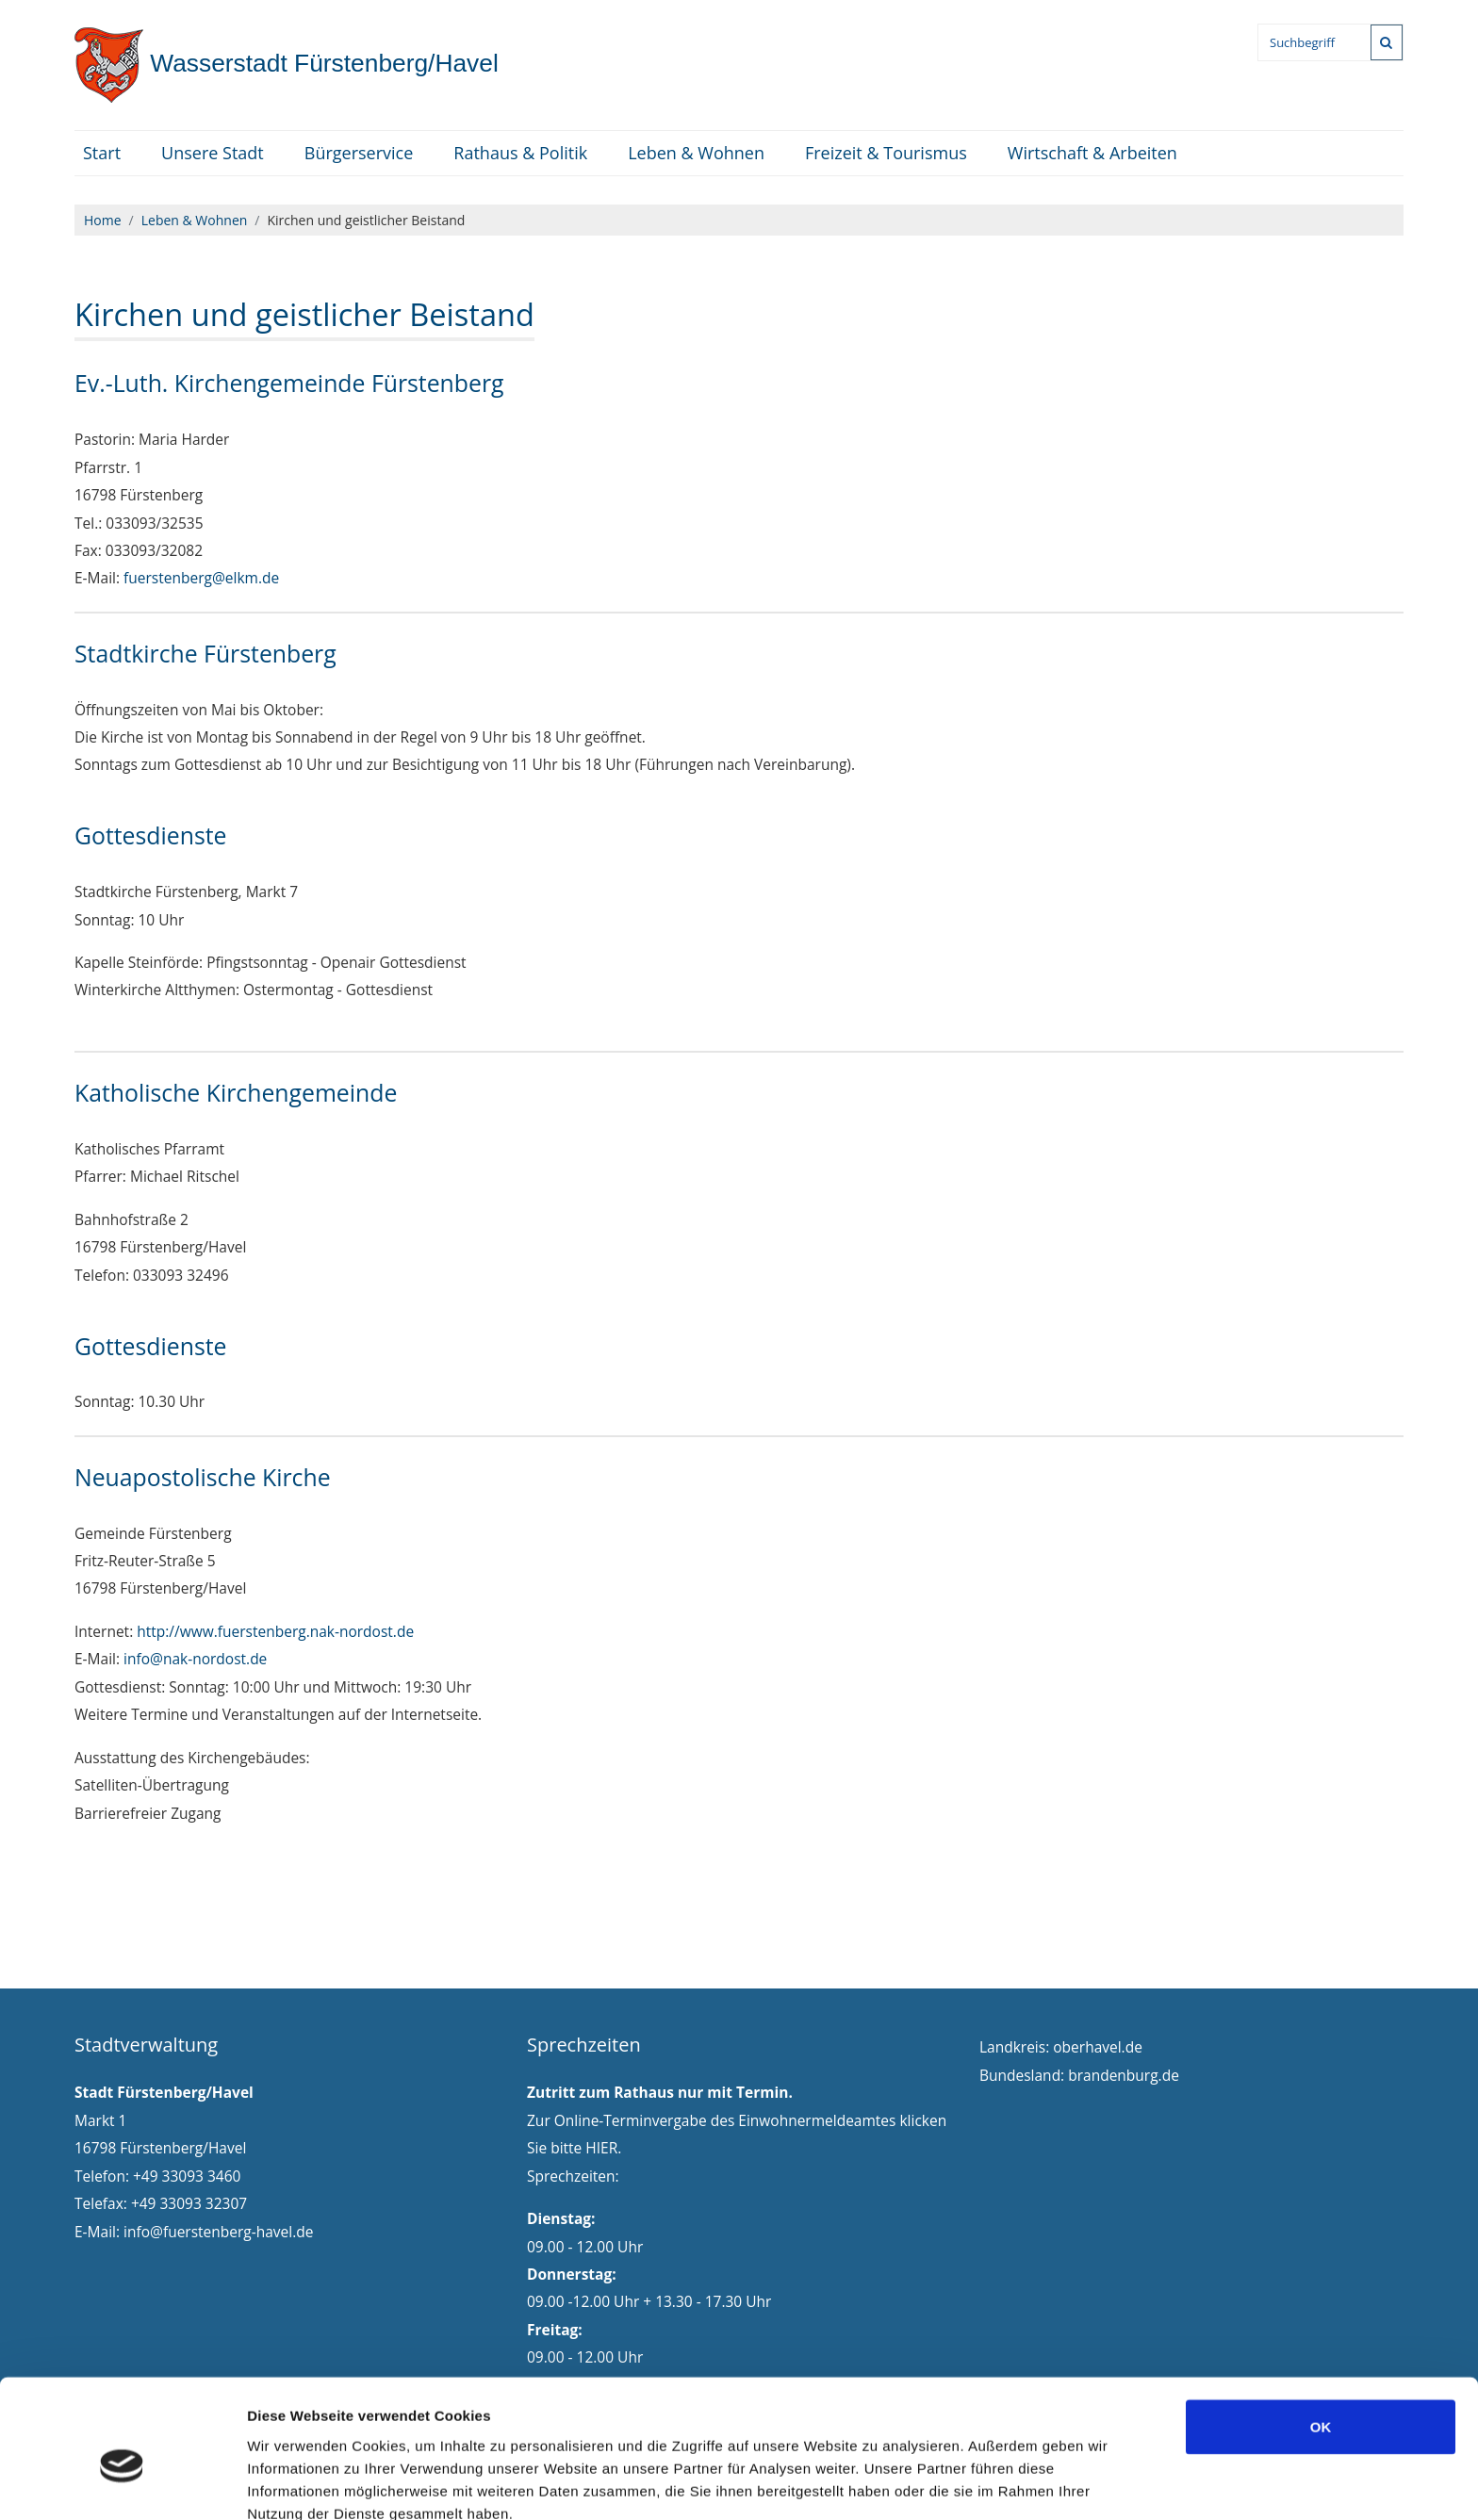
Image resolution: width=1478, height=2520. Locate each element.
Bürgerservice (359, 152)
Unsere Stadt (212, 152)
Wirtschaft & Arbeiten (1092, 152)
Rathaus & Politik (520, 152)
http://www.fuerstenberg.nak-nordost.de (275, 1631)
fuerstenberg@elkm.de (201, 577)
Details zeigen (1002, 2483)
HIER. (603, 2147)
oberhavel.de (1097, 2047)
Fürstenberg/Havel (286, 63)
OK (1321, 2335)
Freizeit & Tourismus (886, 152)
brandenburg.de (1123, 2075)
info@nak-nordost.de (195, 1658)
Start (102, 152)
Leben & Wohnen (696, 152)
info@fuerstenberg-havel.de (218, 2231)
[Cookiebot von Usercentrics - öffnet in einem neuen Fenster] (122, 2483)
